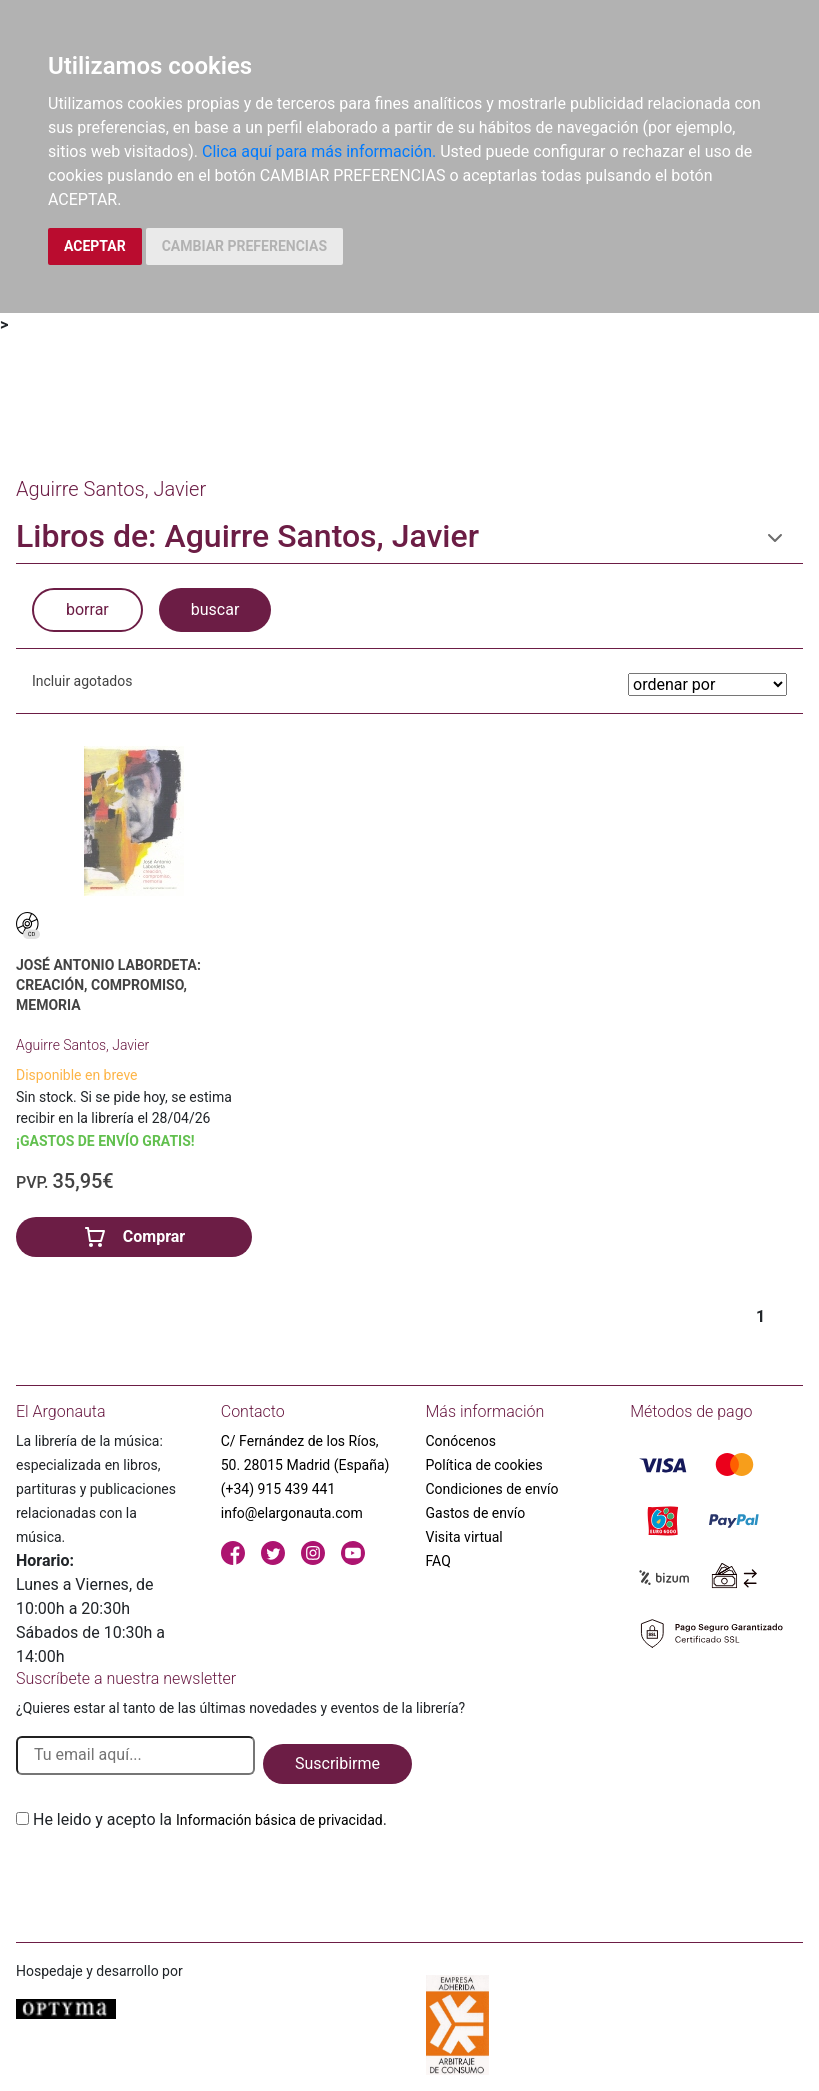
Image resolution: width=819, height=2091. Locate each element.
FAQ (438, 1561)
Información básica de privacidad (279, 1820)
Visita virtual (464, 1537)
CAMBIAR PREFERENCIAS (244, 246)
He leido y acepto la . (210, 1819)
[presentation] (168, 1879)
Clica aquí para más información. (319, 151)
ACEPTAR (95, 246)
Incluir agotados (82, 681)
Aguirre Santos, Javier (82, 1045)
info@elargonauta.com (292, 1513)
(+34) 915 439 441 (278, 1489)
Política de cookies (484, 1465)
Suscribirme (337, 1763)
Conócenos (461, 1441)
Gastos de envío (476, 1513)
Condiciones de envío (492, 1489)
